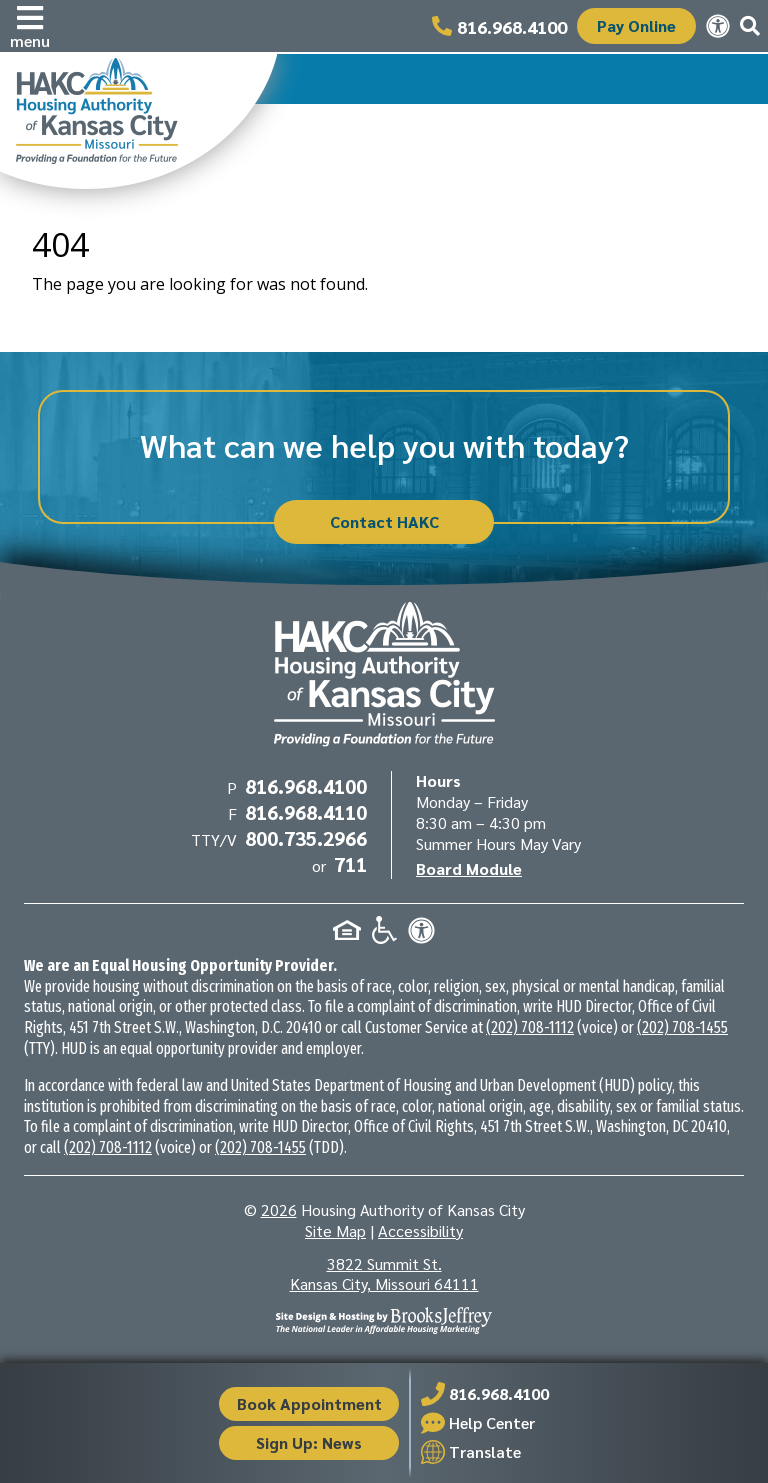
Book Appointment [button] (309, 1403)
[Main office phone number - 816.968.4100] (499, 26)
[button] (30, 26)
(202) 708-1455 (682, 1027)
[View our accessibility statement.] (718, 26)
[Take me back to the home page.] (138, 120)
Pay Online (636, 25)
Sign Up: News (309, 1442)
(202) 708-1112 (530, 1027)
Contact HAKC (384, 521)
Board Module (469, 868)
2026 (279, 1209)
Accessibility (420, 1230)
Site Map (335, 1230)
